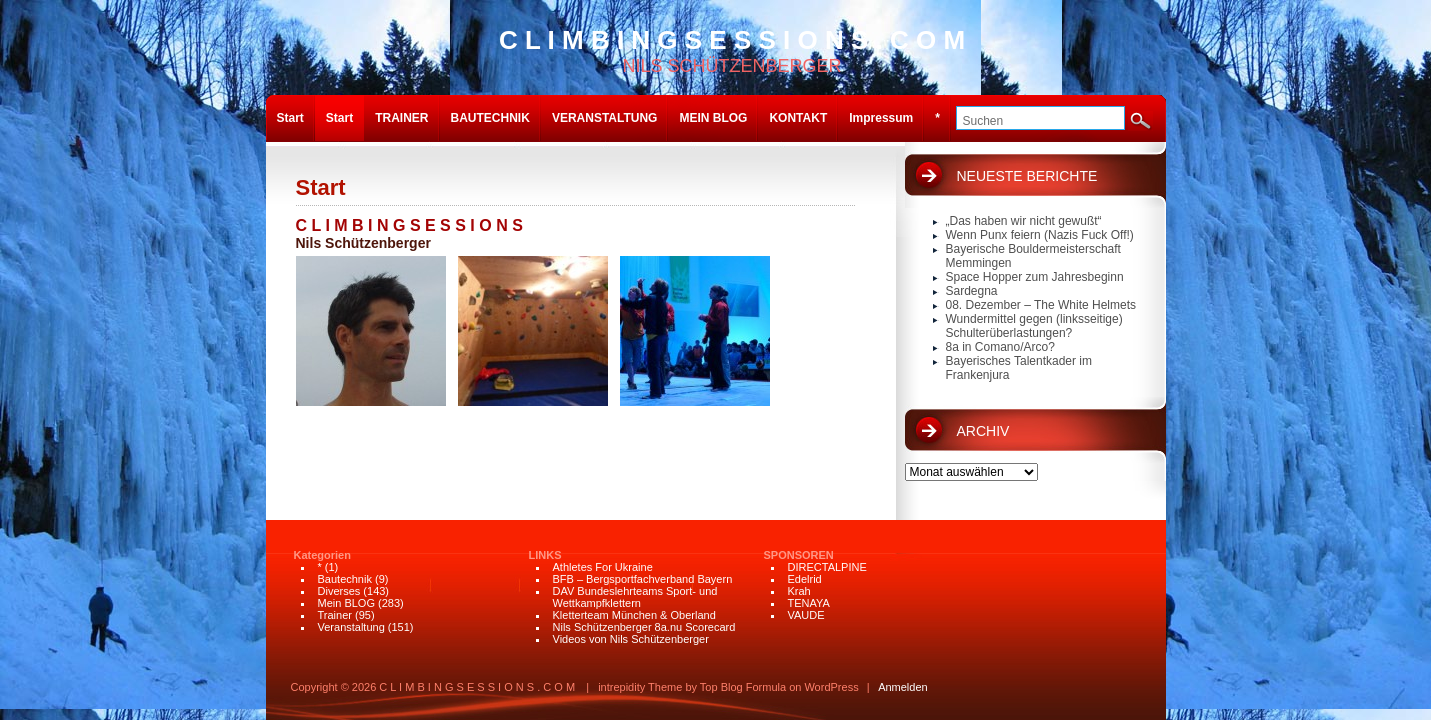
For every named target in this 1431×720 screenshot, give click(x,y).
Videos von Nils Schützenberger (631, 639)
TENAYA (809, 603)
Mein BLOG (346, 603)
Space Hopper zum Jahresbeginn (1035, 277)
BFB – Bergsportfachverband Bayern (643, 579)
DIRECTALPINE (827, 567)
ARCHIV (983, 431)
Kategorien (322, 555)
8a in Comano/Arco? (1000, 347)
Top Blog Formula (743, 687)
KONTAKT (798, 118)
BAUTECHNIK (490, 118)
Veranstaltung (351, 627)
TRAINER (401, 118)
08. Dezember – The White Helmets (1041, 305)
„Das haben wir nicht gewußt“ (1024, 221)
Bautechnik (345, 579)
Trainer (335, 615)
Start (290, 118)
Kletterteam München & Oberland (634, 615)
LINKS (545, 555)
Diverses (339, 591)
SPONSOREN (799, 555)
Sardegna (972, 291)
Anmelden (903, 687)
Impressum (881, 118)
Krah (799, 591)
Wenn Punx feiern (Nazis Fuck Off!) (1040, 235)
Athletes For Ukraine (603, 567)
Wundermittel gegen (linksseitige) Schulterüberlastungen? (1034, 326)
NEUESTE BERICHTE (1027, 176)
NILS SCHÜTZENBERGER (732, 50)
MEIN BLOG (713, 118)
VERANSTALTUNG (605, 118)
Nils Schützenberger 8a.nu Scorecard (644, 627)
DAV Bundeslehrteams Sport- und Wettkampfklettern (635, 597)
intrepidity (621, 687)
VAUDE (806, 615)
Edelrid (805, 579)
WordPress (831, 687)
